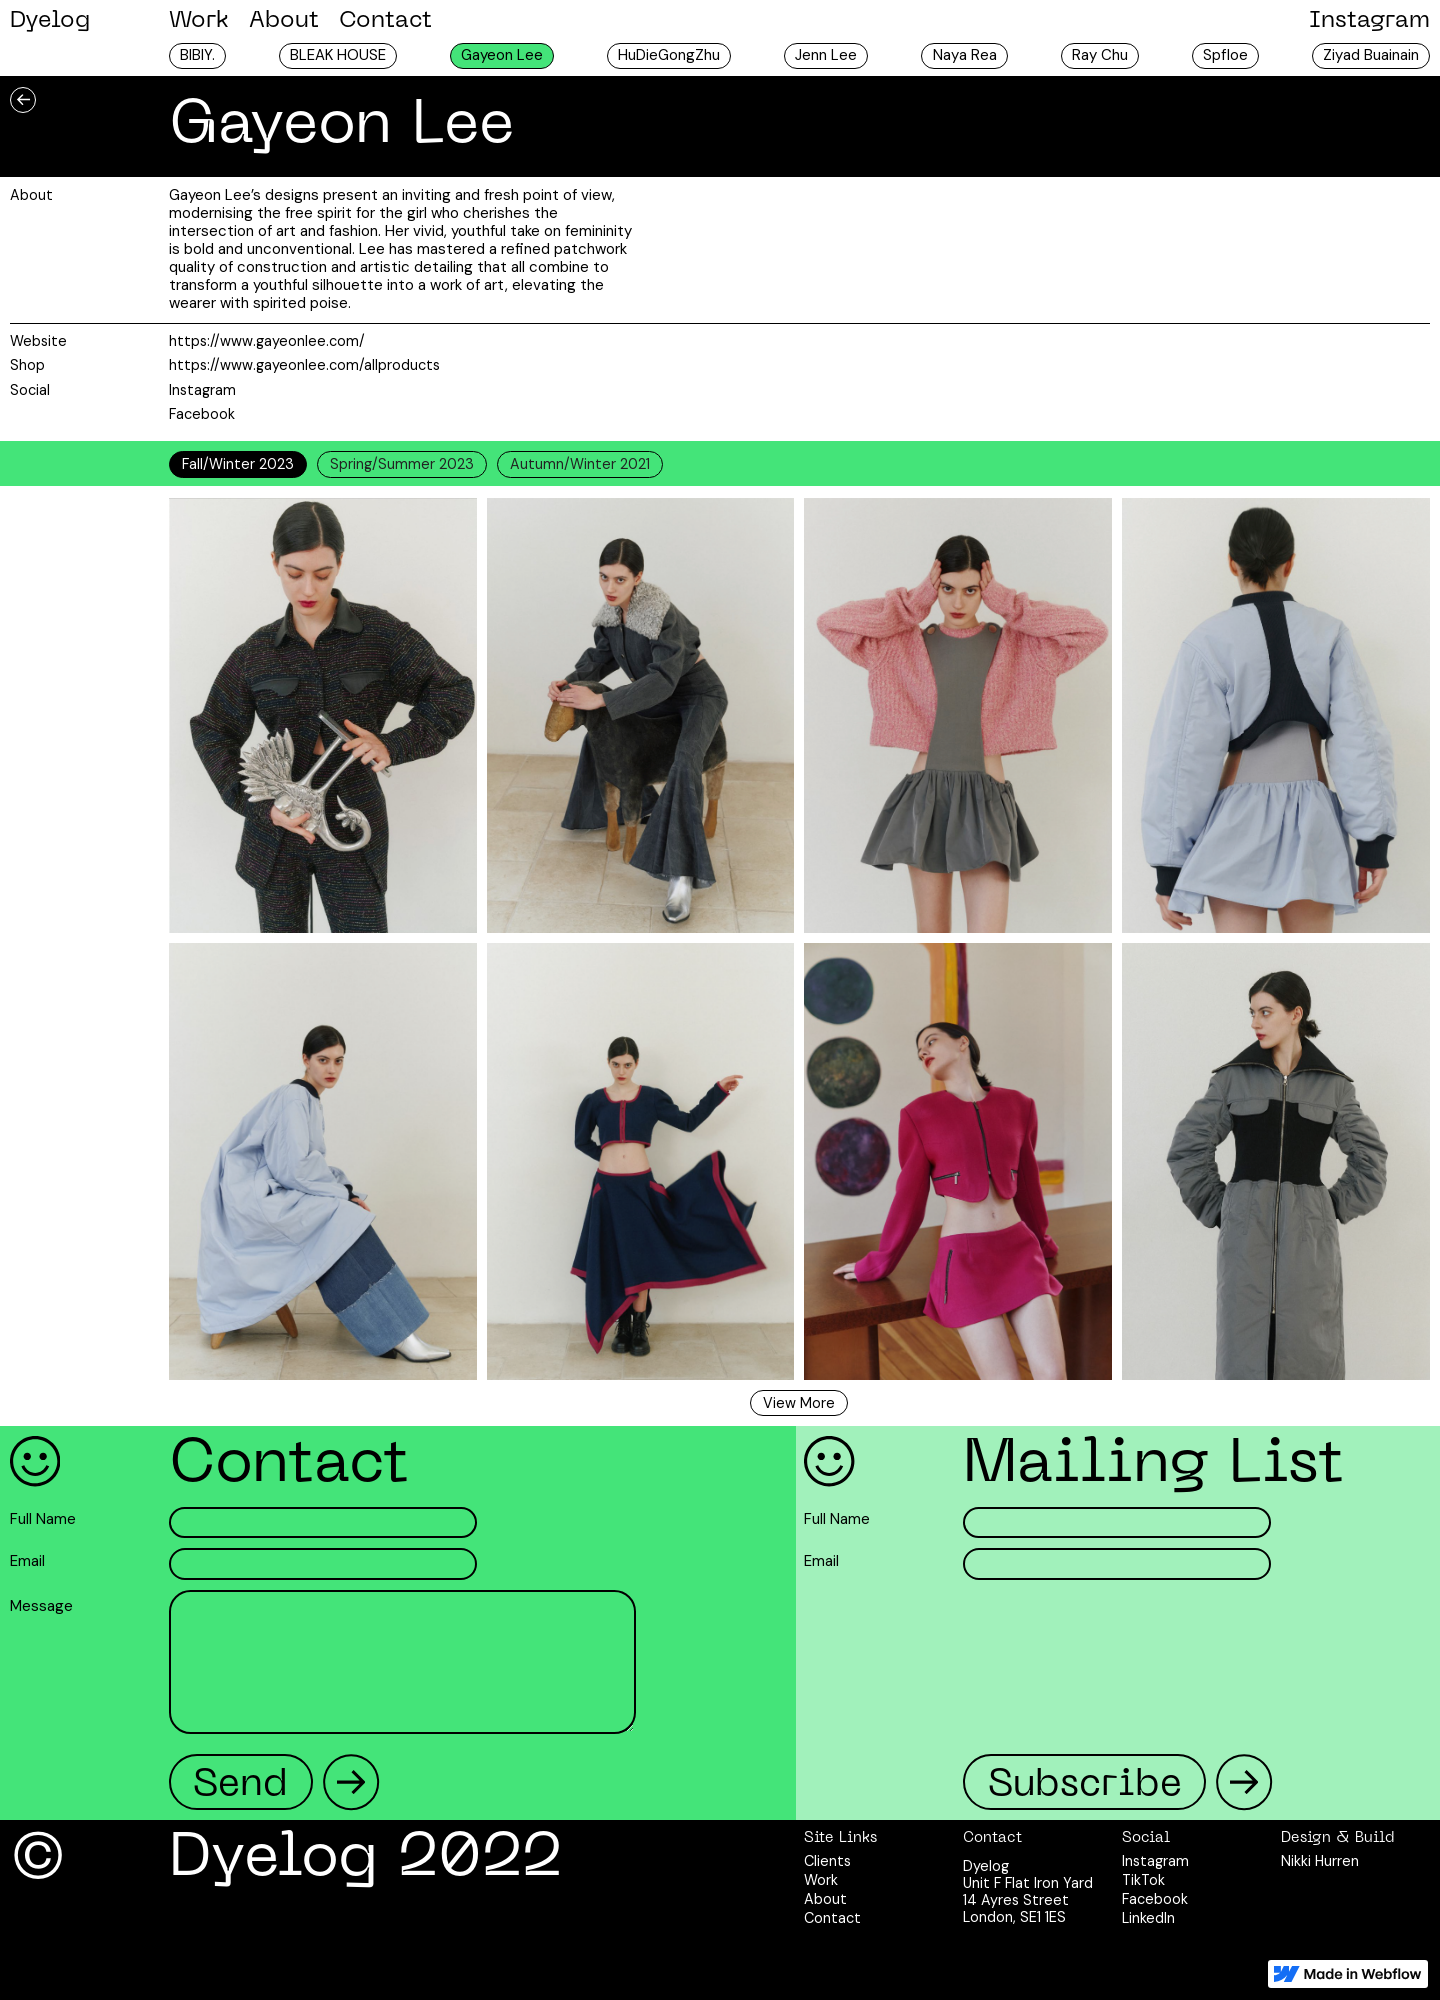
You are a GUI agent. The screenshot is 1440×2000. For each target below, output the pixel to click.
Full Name (43, 1520)
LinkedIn (1148, 1918)
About (284, 21)
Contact (385, 21)
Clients (827, 1861)
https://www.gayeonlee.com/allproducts (304, 365)
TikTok (1143, 1880)
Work (199, 21)
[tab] (238, 464)
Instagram (1369, 21)
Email (27, 1562)
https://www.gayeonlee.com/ (267, 341)
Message (41, 1607)
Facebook (202, 414)
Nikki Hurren (1320, 1861)
